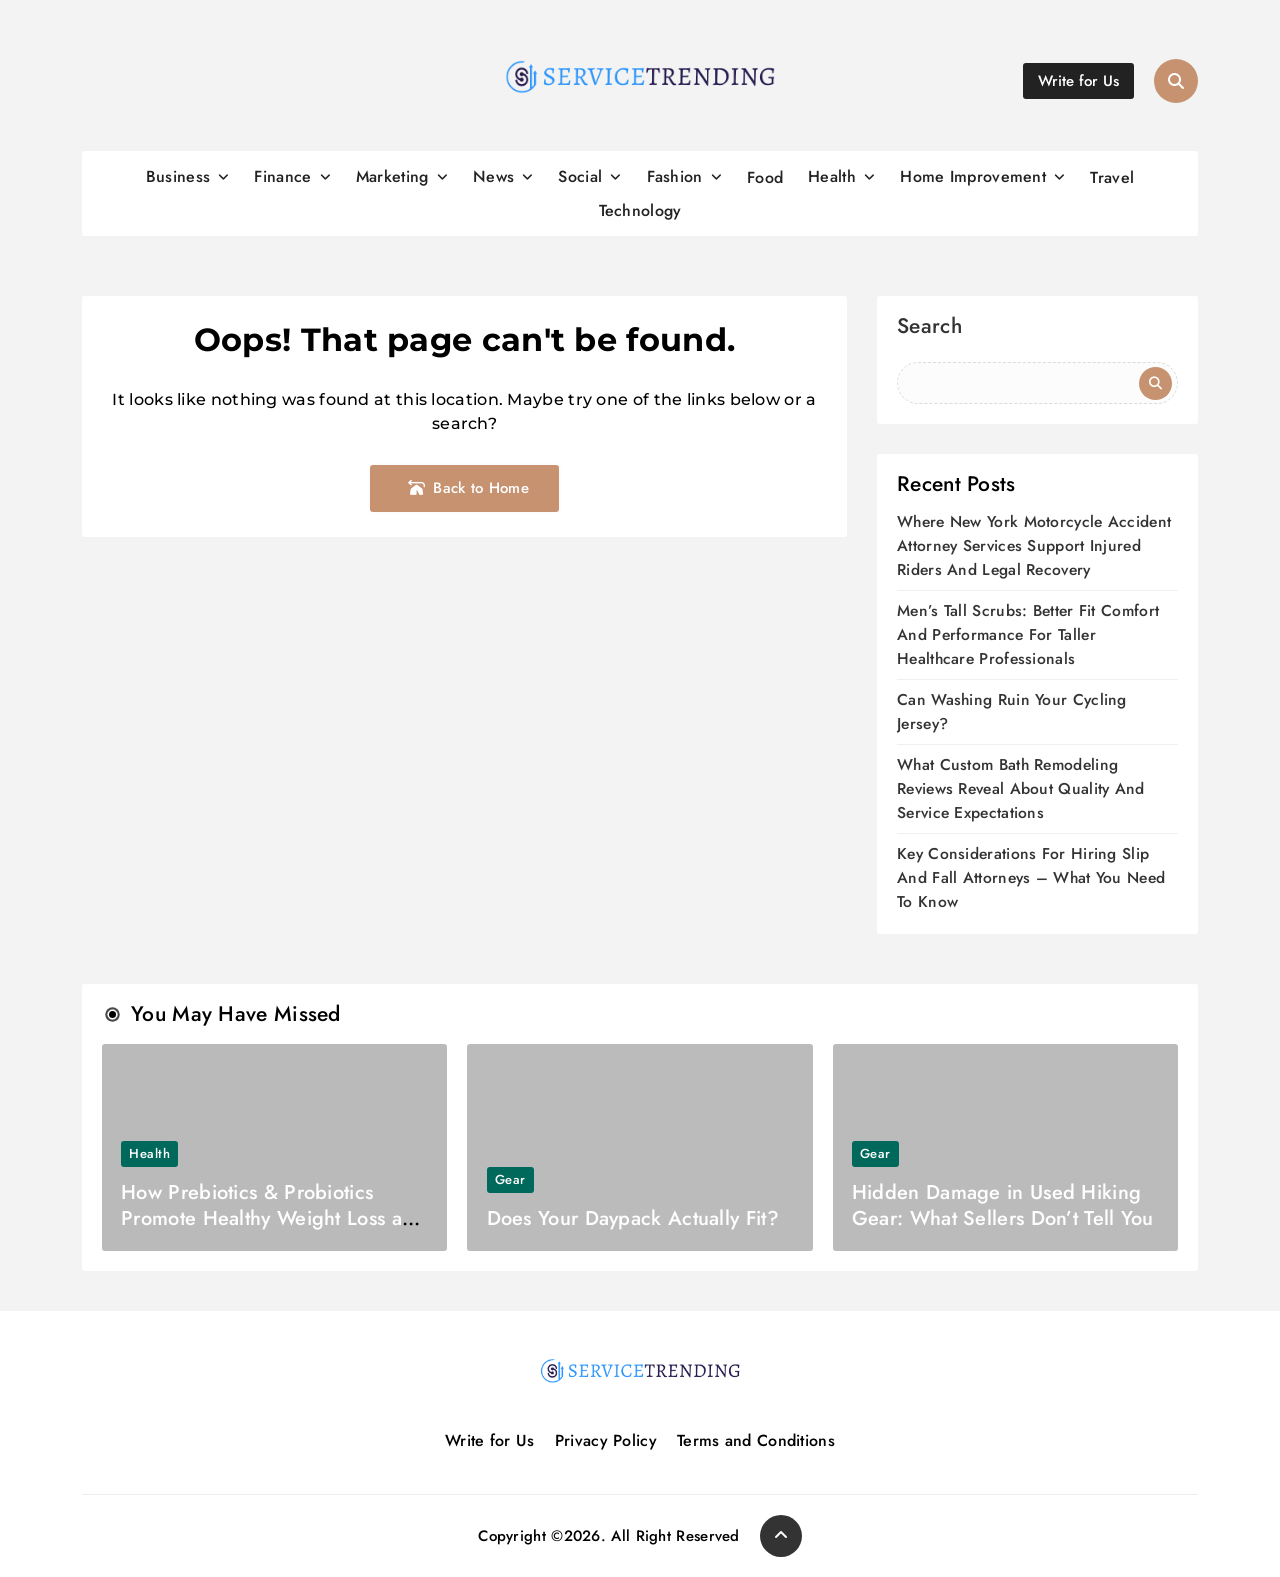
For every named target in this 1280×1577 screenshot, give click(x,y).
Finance (282, 176)
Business (178, 176)
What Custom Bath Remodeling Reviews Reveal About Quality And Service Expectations (1021, 788)
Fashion (675, 176)
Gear (510, 1179)
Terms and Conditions (756, 1440)
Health (832, 176)
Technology (640, 210)
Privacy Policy (606, 1440)
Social (580, 176)
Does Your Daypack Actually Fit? (633, 1218)
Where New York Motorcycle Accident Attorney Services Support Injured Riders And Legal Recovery (1034, 545)
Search (929, 328)
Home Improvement (973, 176)
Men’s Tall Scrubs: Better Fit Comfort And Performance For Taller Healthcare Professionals (1028, 634)
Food (765, 177)
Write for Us (490, 1440)
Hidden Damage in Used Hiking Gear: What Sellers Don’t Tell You (1003, 1205)
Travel (1112, 177)
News (493, 176)
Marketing (392, 176)
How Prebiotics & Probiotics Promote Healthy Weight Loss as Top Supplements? (265, 1218)
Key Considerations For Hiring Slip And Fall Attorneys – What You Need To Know (1031, 877)
